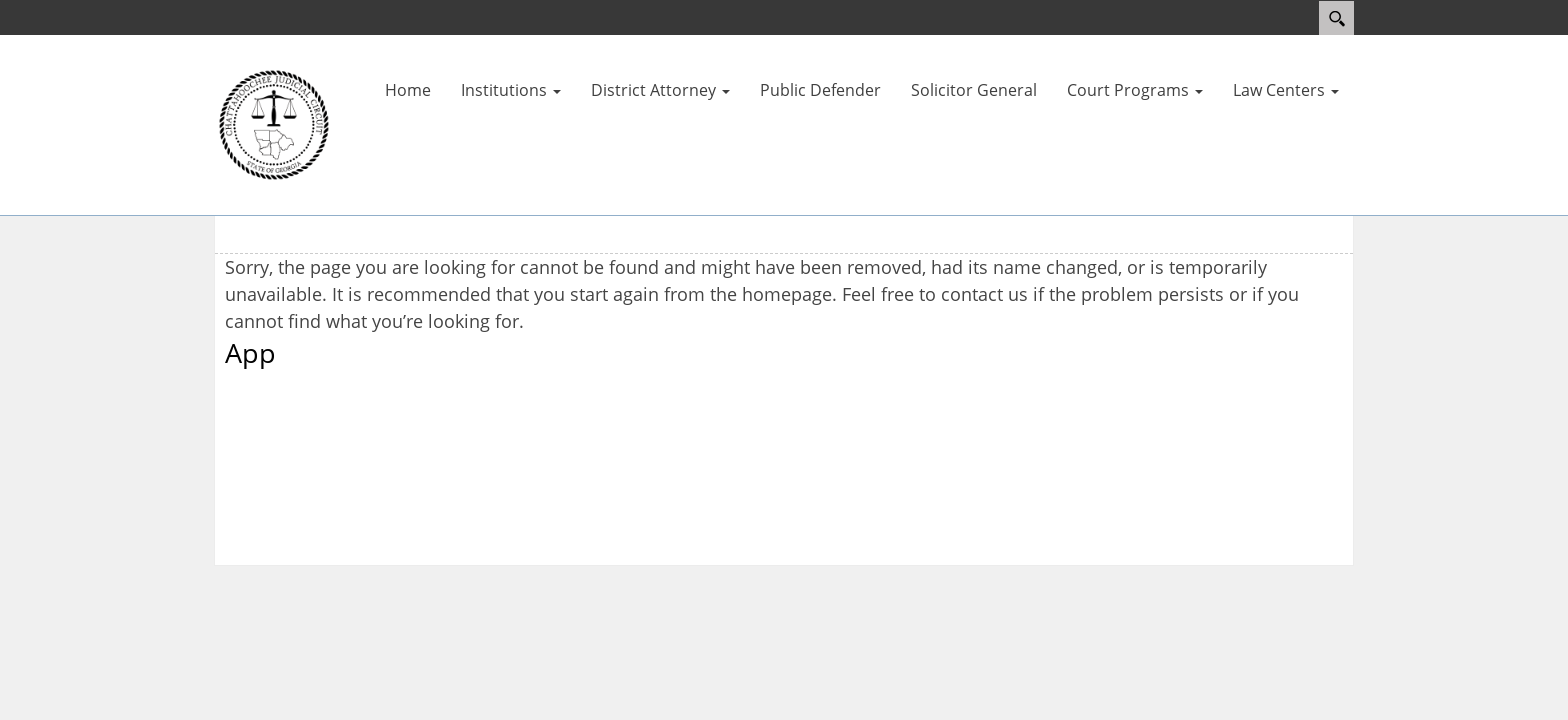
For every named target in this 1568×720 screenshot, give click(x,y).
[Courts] (274, 123)
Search (1336, 18)
